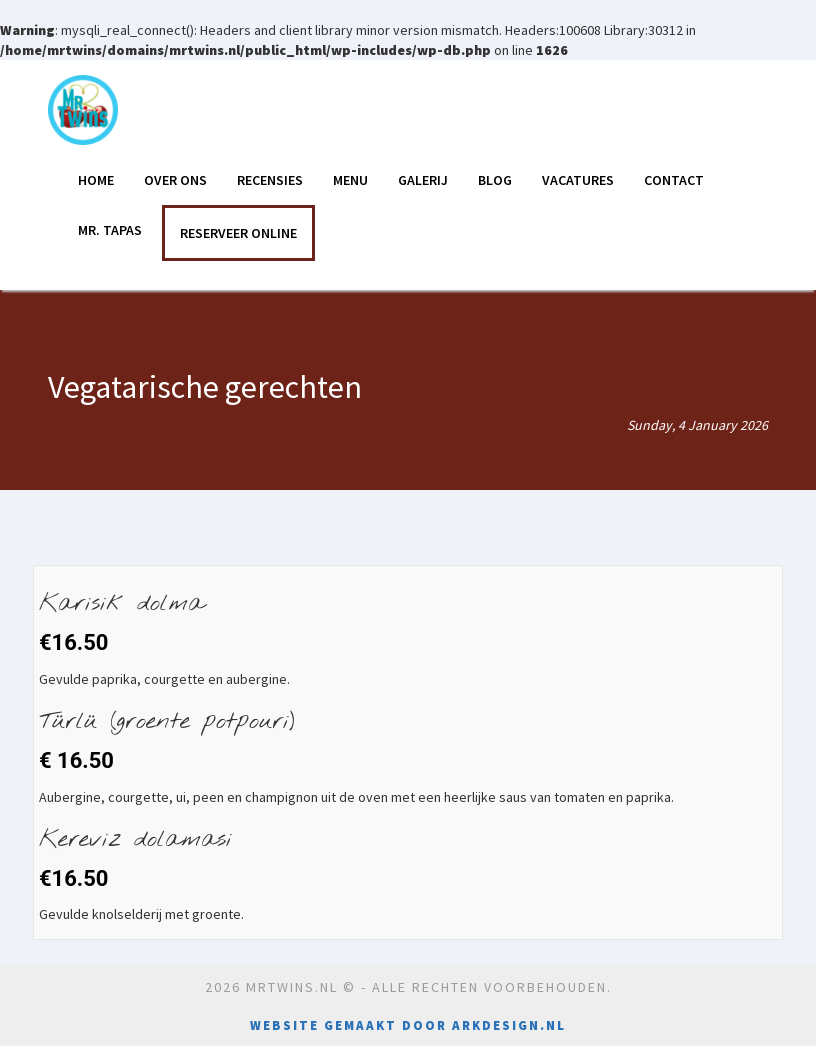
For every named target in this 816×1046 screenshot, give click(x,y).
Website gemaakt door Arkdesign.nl (408, 1025)
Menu (350, 180)
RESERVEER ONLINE (238, 233)
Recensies (270, 180)
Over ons (175, 180)
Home (96, 180)
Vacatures (578, 180)
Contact (674, 180)
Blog (495, 180)
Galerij (423, 180)
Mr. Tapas (110, 230)
